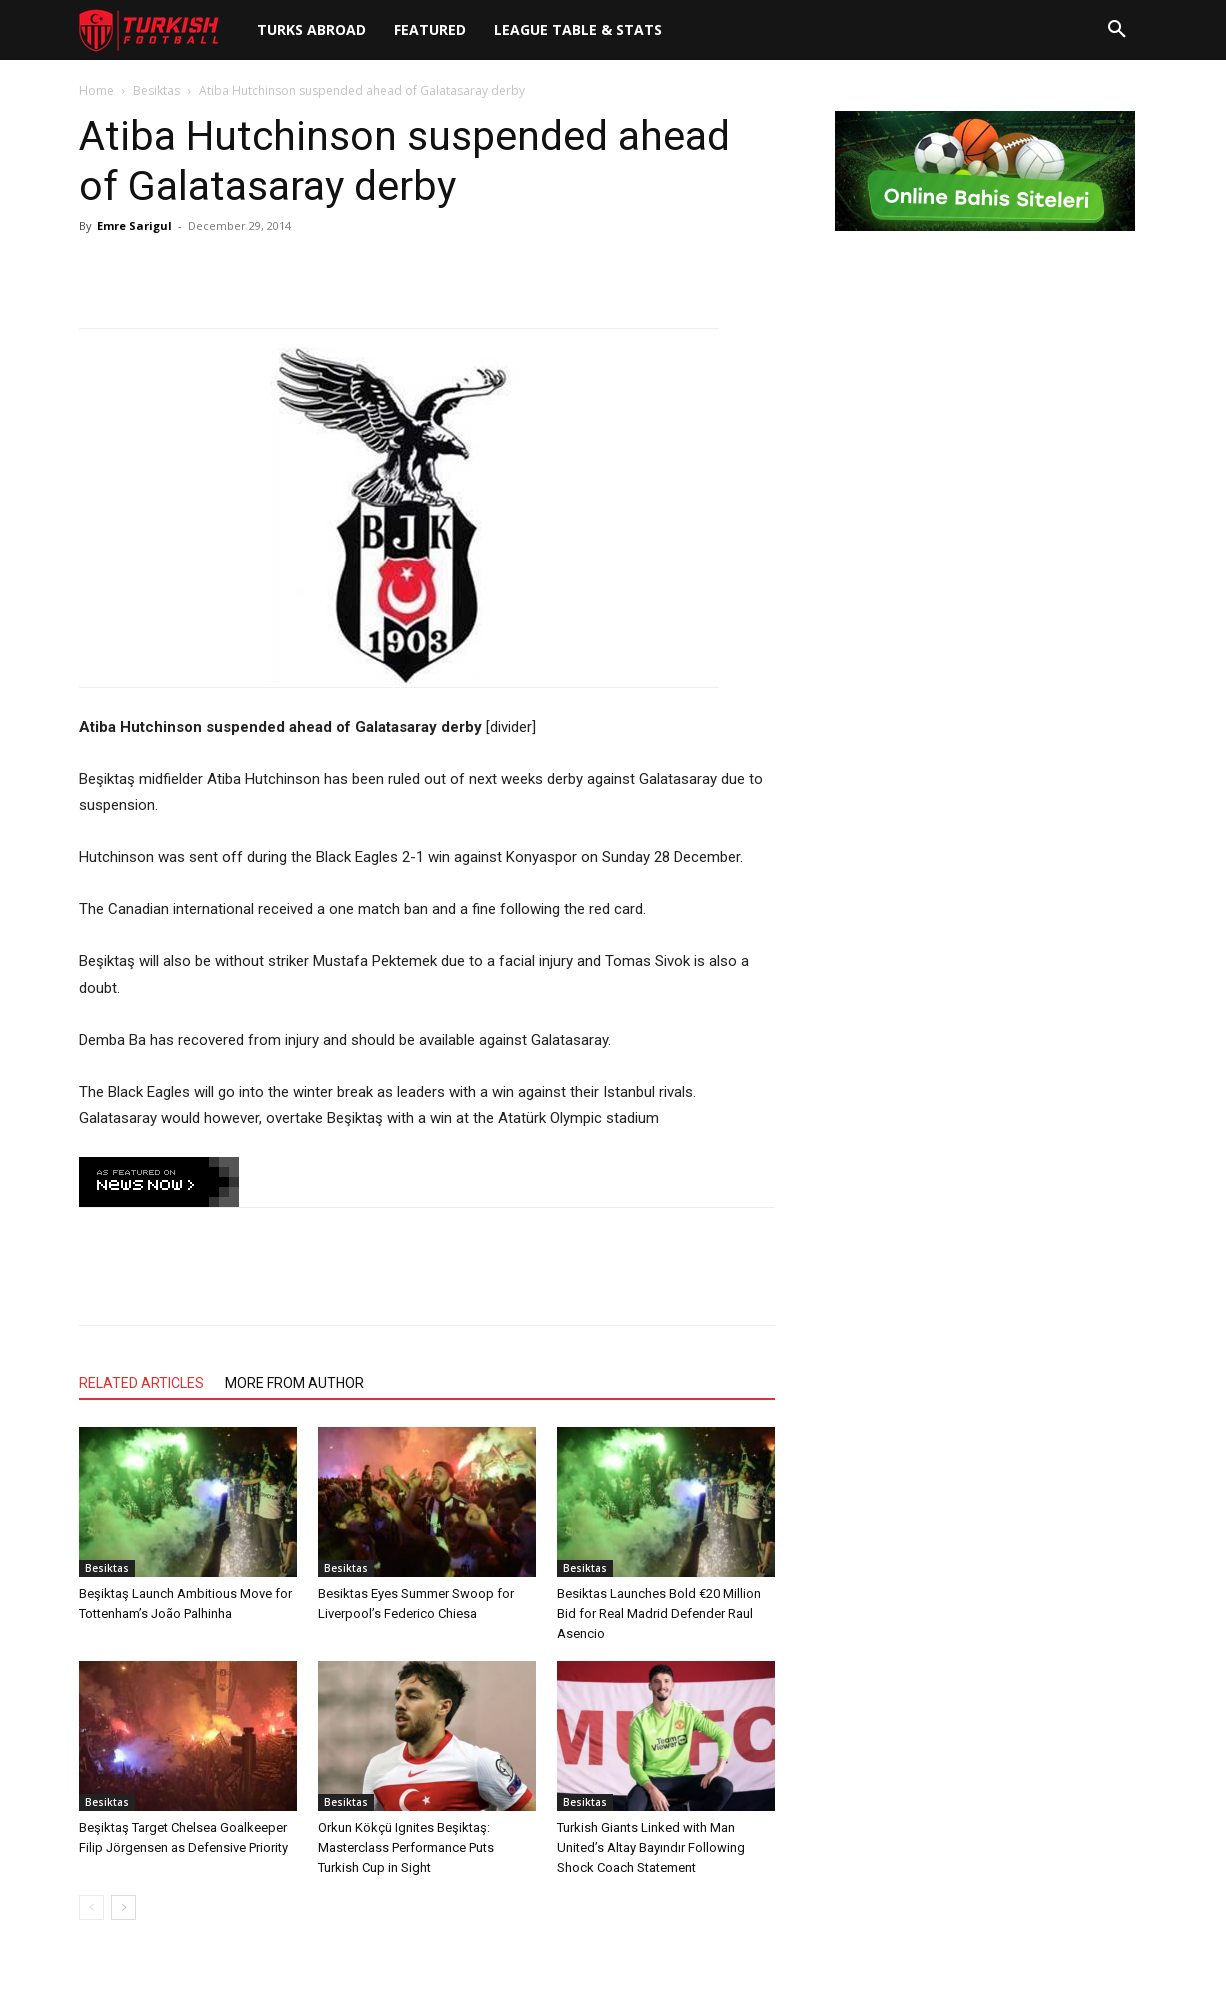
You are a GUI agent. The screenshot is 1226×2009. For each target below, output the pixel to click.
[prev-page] (91, 1907)
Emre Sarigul (134, 225)
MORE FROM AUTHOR (294, 1383)
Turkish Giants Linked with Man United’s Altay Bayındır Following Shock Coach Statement (651, 1847)
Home (96, 90)
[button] (1117, 30)
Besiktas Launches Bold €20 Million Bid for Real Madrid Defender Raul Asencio (659, 1613)
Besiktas (156, 90)
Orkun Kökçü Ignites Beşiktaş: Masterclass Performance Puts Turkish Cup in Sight (406, 1847)
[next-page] (123, 1907)
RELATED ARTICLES (141, 1383)
